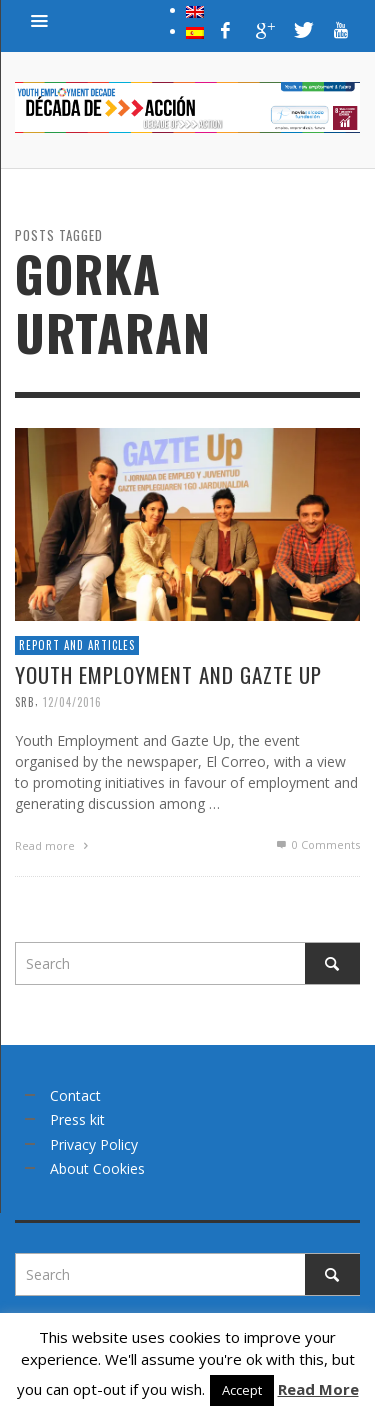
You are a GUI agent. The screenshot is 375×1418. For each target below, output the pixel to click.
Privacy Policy (94, 1144)
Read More (318, 1389)
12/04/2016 (72, 702)
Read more (54, 845)
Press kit (77, 1119)
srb (25, 702)
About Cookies (97, 1168)
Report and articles (77, 645)
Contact (75, 1095)
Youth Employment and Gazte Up (168, 674)
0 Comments (317, 844)
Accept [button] (242, 1390)
